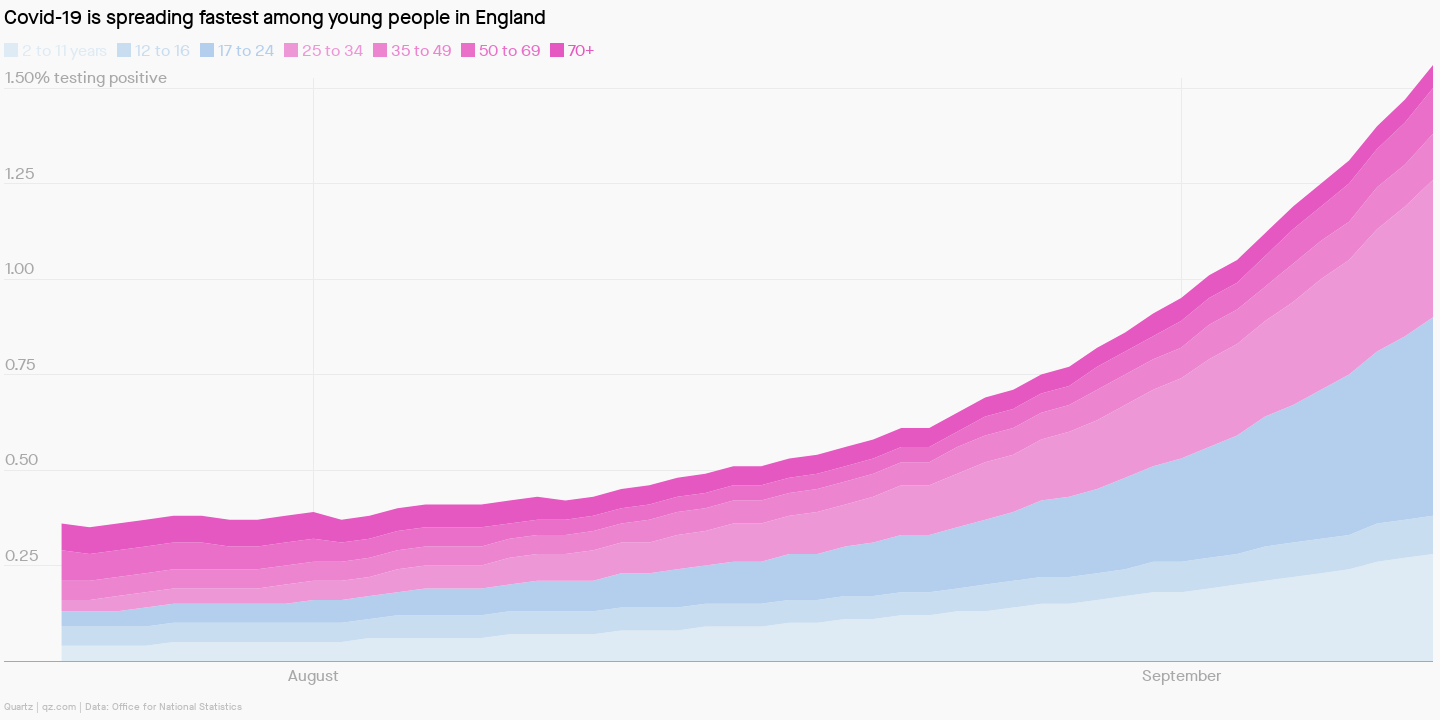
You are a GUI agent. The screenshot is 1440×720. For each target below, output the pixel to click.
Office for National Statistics (177, 706)
